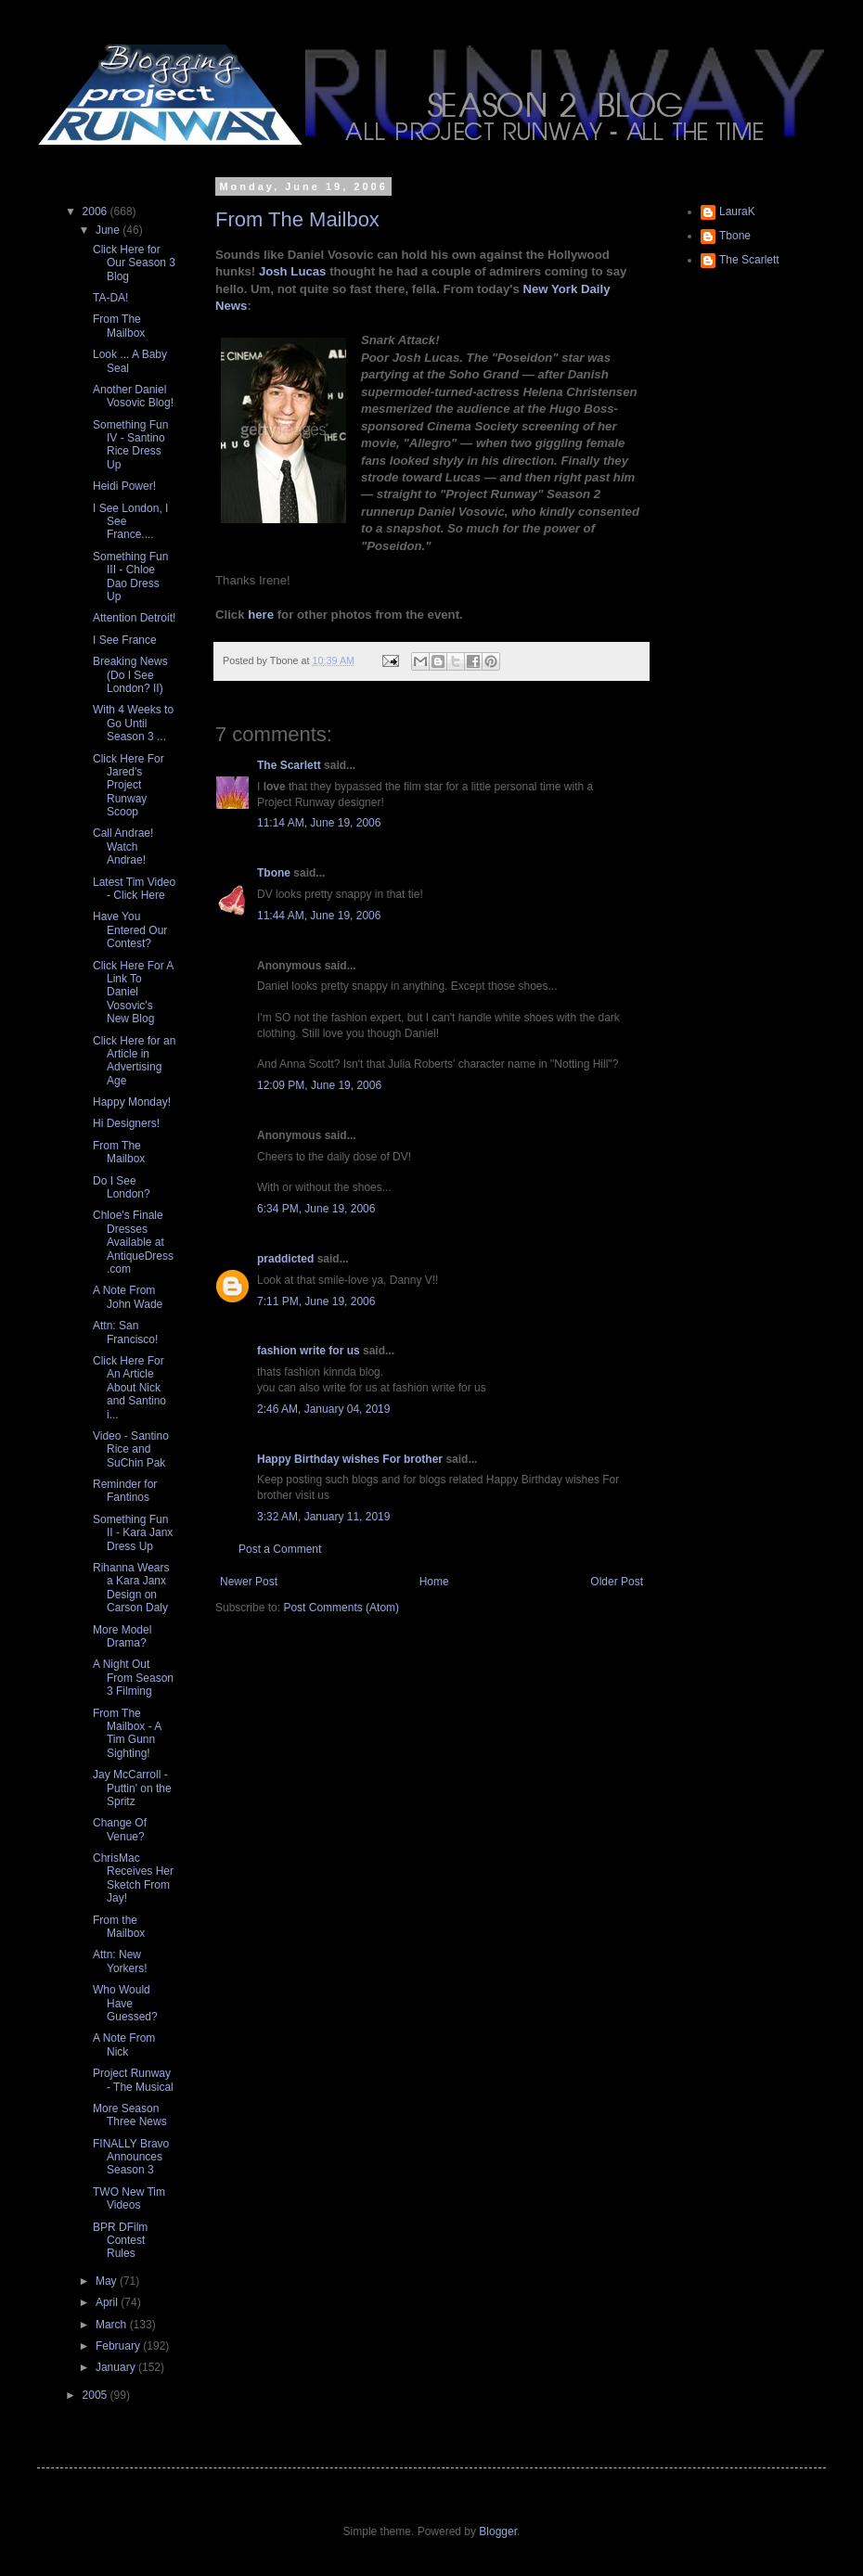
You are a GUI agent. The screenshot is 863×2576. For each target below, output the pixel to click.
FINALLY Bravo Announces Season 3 (131, 2157)
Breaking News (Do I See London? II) (130, 675)
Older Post (616, 1581)
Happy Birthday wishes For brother (350, 1459)
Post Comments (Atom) (341, 1607)
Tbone (273, 872)
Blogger (498, 2531)
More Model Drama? (122, 1636)
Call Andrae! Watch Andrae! (123, 846)
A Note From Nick (124, 2044)
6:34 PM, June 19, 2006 (316, 1208)
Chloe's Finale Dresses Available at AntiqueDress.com (133, 1242)
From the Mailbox (119, 1927)
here (261, 615)
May (108, 2281)
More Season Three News (130, 2115)
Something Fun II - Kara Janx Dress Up (133, 1533)
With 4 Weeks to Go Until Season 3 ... (133, 723)
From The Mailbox (297, 219)
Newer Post (248, 1581)
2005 (96, 2395)
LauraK (737, 211)
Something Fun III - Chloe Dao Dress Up (130, 576)
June (109, 230)
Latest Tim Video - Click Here (134, 889)
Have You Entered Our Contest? (130, 930)
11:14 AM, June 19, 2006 (318, 822)
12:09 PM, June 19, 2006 (319, 1085)
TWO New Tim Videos (129, 2198)
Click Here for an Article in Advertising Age (134, 1060)
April (108, 2302)
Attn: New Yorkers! (120, 1961)
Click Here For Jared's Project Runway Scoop (128, 785)
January (117, 2367)
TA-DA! (110, 297)
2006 (96, 211)
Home (434, 1581)
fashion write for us (308, 1350)
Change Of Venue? (120, 1829)
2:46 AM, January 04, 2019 (323, 1409)
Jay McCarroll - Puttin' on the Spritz (132, 1788)
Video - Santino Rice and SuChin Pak (131, 1449)
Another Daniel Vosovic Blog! (133, 396)
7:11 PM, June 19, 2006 (316, 1301)
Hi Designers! (126, 1123)
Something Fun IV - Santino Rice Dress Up (130, 444)
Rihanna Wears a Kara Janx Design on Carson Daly (131, 1587)
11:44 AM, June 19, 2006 (318, 915)
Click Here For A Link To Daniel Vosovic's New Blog (133, 992)
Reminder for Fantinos (125, 1491)
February (119, 2345)
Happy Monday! (132, 1102)
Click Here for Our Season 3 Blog (134, 263)
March (113, 2324)
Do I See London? (121, 1187)
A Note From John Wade (127, 1297)
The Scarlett (289, 765)
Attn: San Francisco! (125, 1332)
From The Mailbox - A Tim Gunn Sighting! (127, 1733)
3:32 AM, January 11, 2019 (323, 1516)
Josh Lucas (294, 271)
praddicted (285, 1258)
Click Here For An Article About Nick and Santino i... (129, 1387)
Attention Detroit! (134, 617)
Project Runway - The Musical (133, 2080)
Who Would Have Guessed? (125, 2003)
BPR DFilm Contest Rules (120, 2241)
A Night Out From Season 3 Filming (133, 1678)
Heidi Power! (124, 486)
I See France (125, 640)
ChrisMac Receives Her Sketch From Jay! (133, 1878)
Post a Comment (279, 1549)
